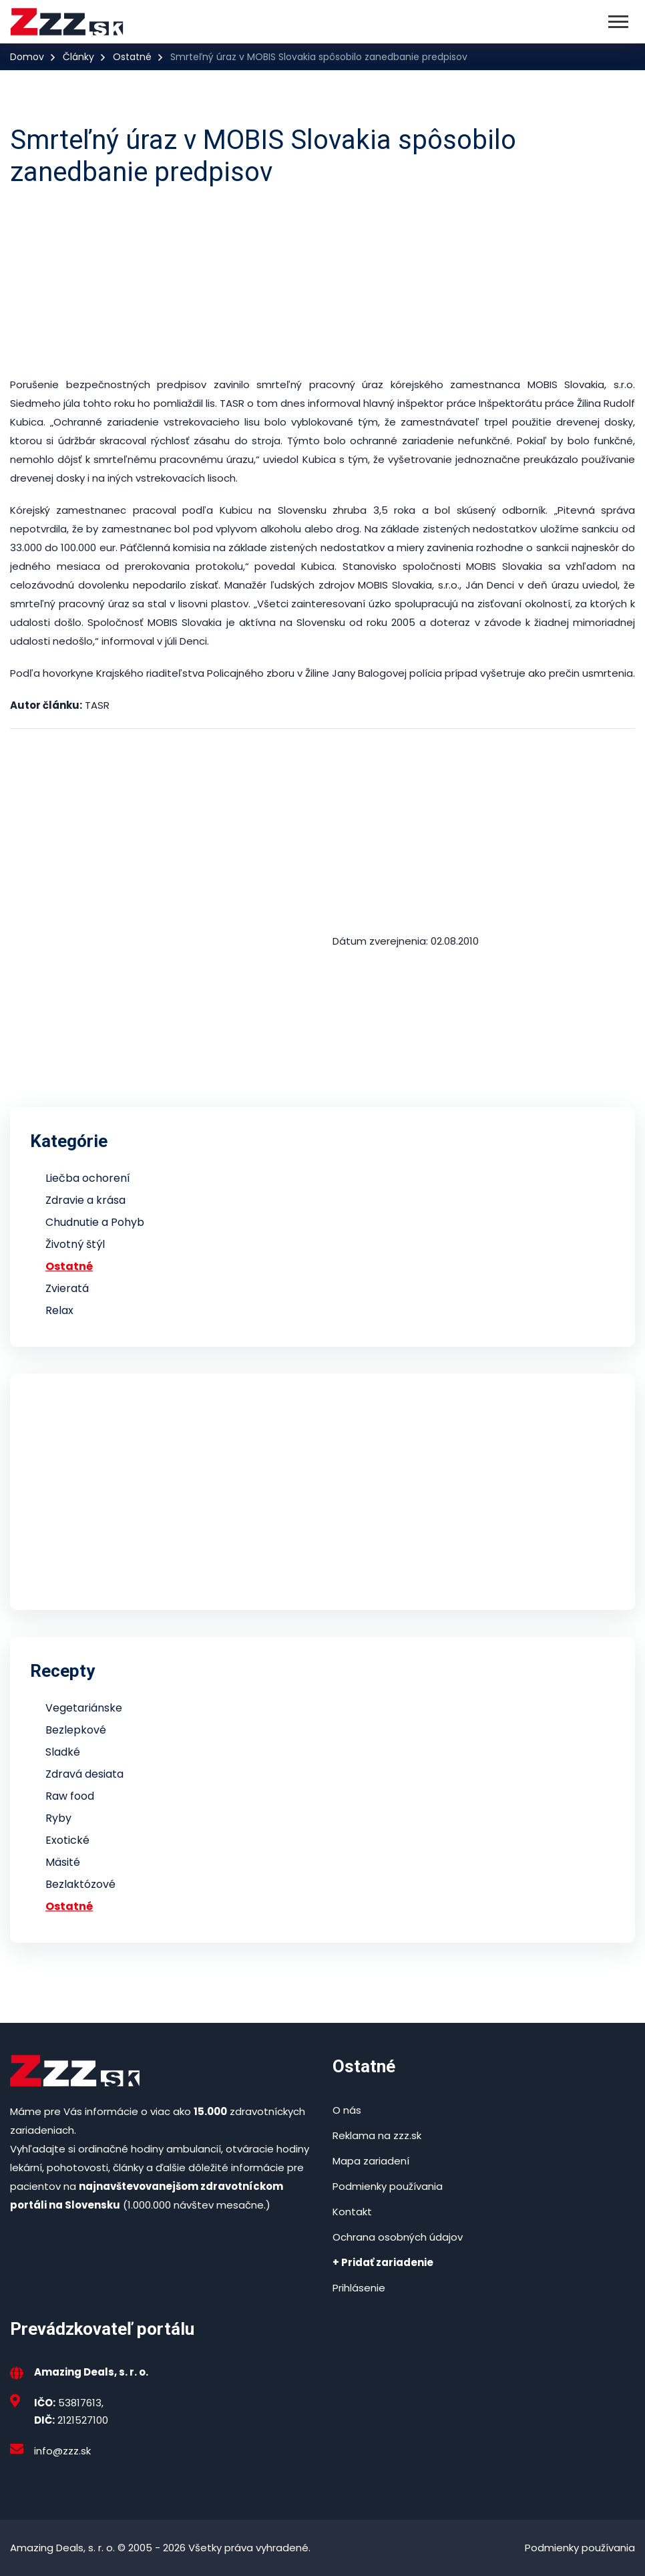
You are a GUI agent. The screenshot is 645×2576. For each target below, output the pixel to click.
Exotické (67, 1840)
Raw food (69, 1796)
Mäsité (62, 1862)
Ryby (58, 1818)
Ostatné (132, 56)
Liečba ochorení (87, 1178)
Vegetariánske (83, 1708)
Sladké (62, 1752)
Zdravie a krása (85, 1200)
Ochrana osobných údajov (398, 2237)
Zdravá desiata (84, 1774)
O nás (347, 2110)
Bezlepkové (75, 1730)
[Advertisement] (322, 281)
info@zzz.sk (62, 2451)
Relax (59, 1310)
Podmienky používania (388, 2186)
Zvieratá (67, 1288)
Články (78, 56)
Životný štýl (75, 1244)
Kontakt (352, 2212)
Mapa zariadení (371, 2161)
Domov (27, 56)
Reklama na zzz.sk (377, 2135)
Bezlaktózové (80, 1884)
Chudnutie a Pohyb (94, 1222)
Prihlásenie (359, 2288)
